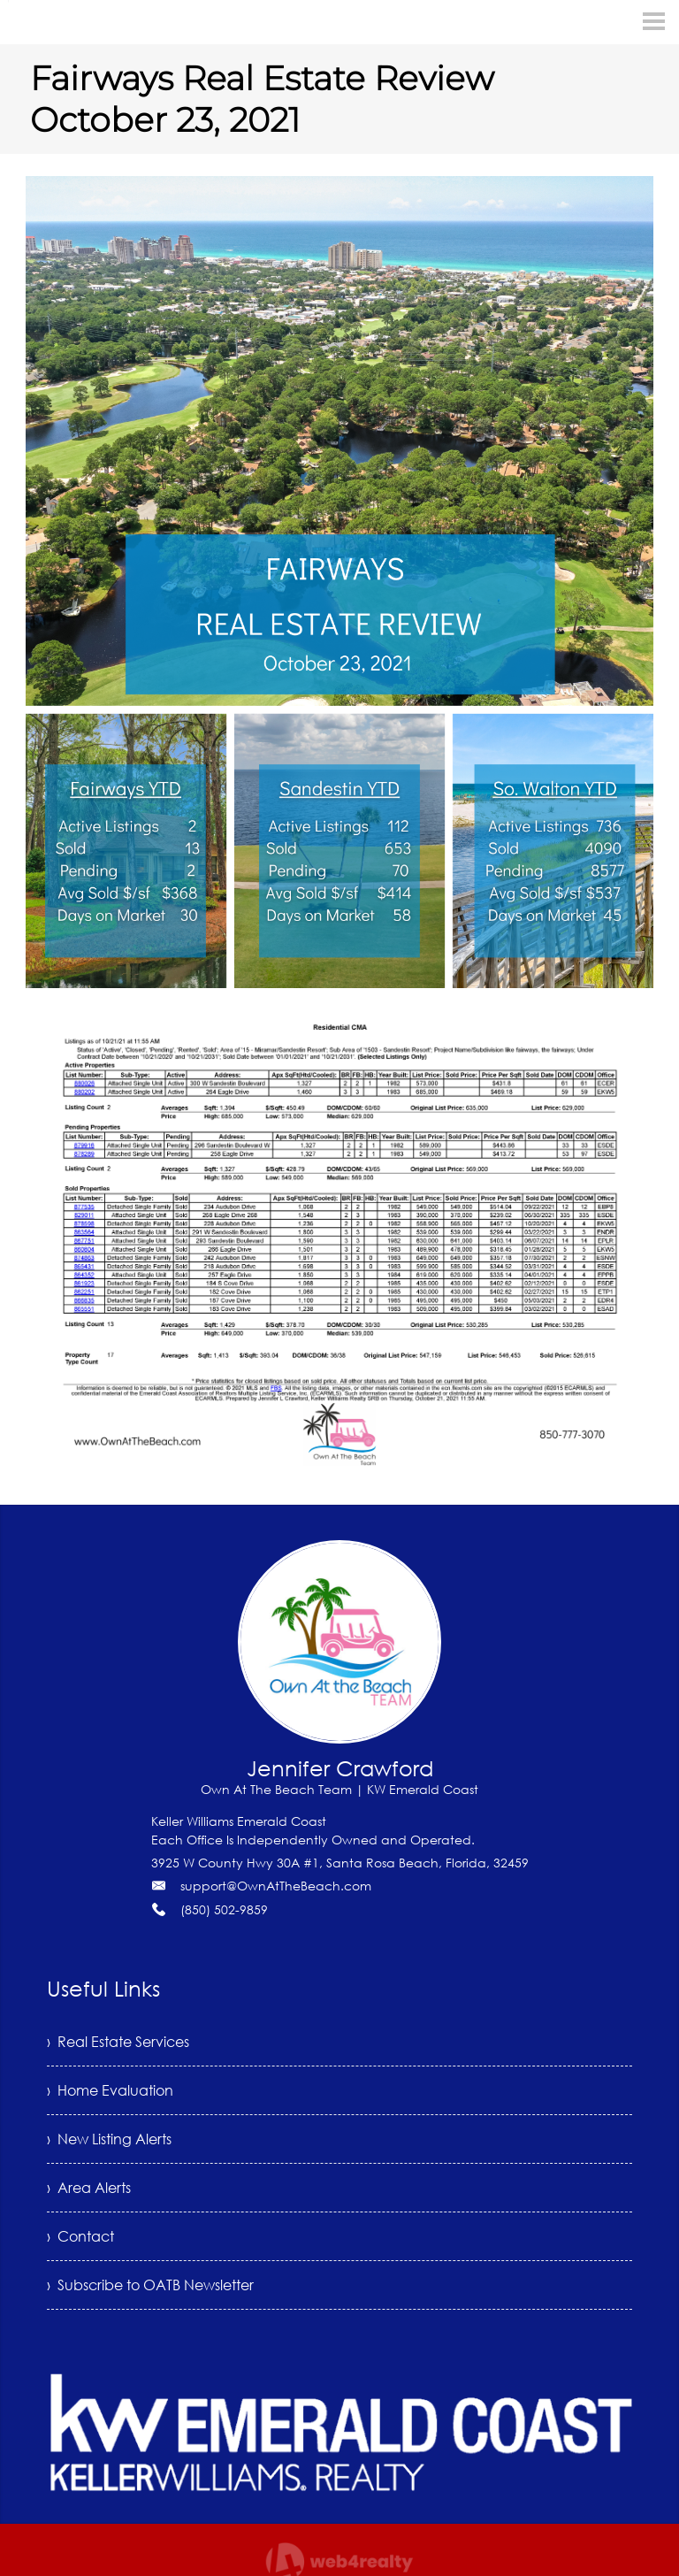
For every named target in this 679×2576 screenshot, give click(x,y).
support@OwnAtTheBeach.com (275, 1885)
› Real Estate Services (118, 2042)
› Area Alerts (89, 2187)
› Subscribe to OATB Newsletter (150, 2285)
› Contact (80, 2236)
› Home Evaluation (110, 2090)
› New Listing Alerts (109, 2139)
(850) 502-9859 (224, 1909)
